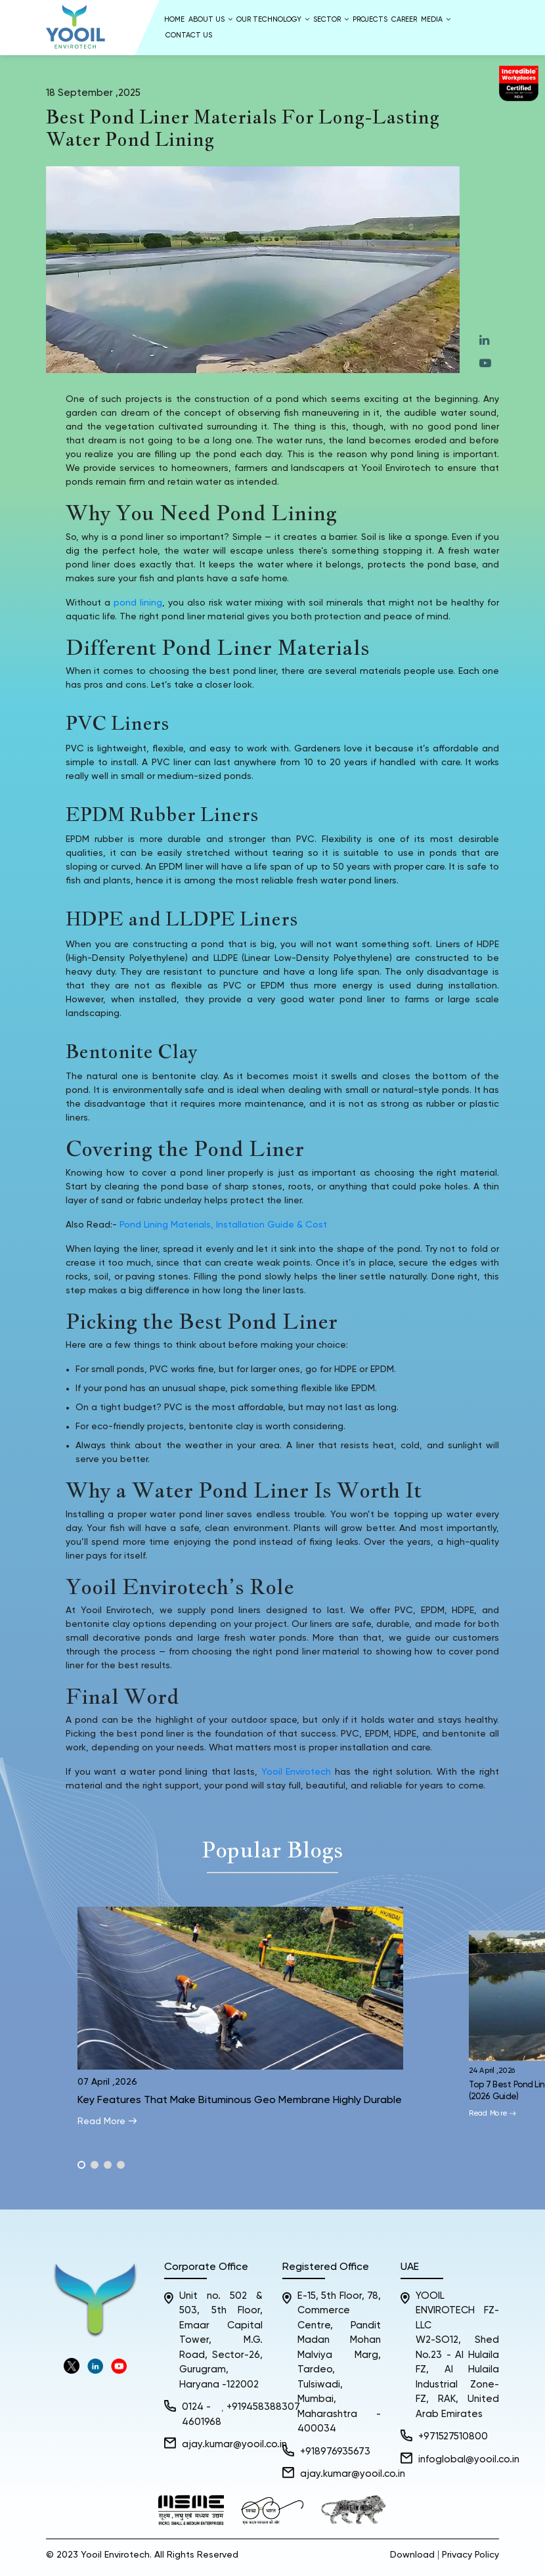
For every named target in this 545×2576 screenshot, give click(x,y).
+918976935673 (335, 2451)
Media (435, 19)
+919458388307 (263, 2407)
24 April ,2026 (493, 2070)
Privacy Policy (470, 2555)
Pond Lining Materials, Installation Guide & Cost (223, 1225)
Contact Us (188, 35)
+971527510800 (453, 2436)
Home (174, 19)
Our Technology (272, 19)
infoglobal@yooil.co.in (468, 2459)
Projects (370, 19)
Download (412, 2555)
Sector (331, 19)
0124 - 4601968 (201, 2414)
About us (210, 19)
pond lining (138, 603)
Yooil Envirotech (296, 1772)
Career (404, 19)
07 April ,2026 (107, 2082)
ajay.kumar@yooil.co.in (234, 2444)
